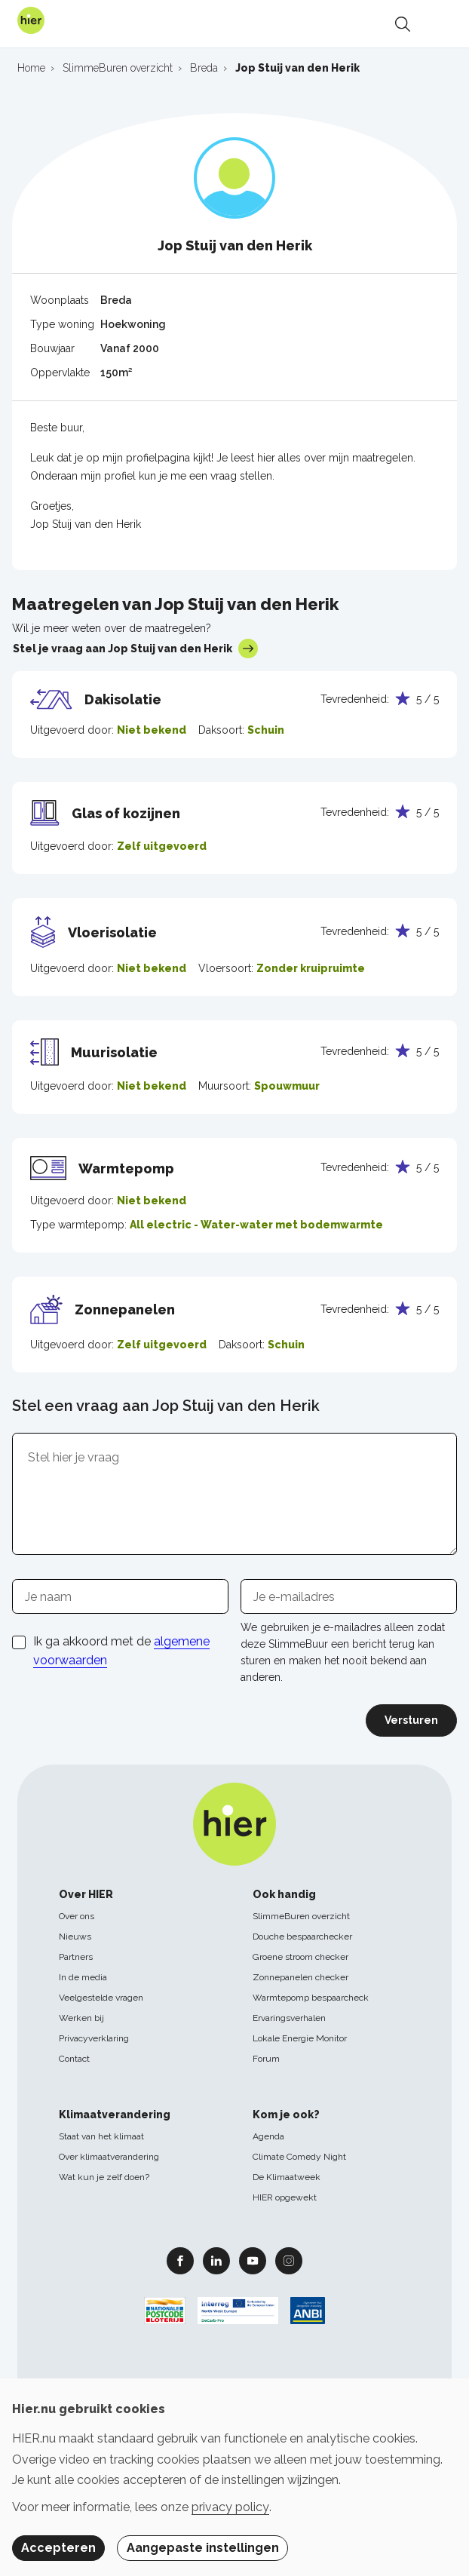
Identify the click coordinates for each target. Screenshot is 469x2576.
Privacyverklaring (94, 2038)
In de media (83, 1977)
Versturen (411, 1720)
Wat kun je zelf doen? (104, 2177)
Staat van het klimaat (101, 2136)
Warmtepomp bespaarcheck (311, 1997)
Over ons (76, 1916)
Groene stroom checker (300, 1957)
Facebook (180, 2260)
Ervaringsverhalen (289, 2018)
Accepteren (58, 2548)
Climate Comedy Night (299, 2156)
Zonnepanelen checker (300, 1977)
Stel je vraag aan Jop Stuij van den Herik (135, 648)
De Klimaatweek (286, 2177)
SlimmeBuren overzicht (301, 1916)
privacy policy (230, 2507)
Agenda (268, 2136)
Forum (266, 2058)
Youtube (252, 2260)
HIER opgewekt (285, 2197)
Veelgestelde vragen (101, 1997)
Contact (74, 2058)
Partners (76, 1957)
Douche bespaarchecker (302, 1936)
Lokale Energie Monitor (300, 2038)
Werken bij (81, 2018)
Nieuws (75, 1936)
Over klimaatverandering (109, 2156)
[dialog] (234, 2477)
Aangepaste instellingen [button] (203, 2548)
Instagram (288, 2260)
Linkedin (216, 2260)
